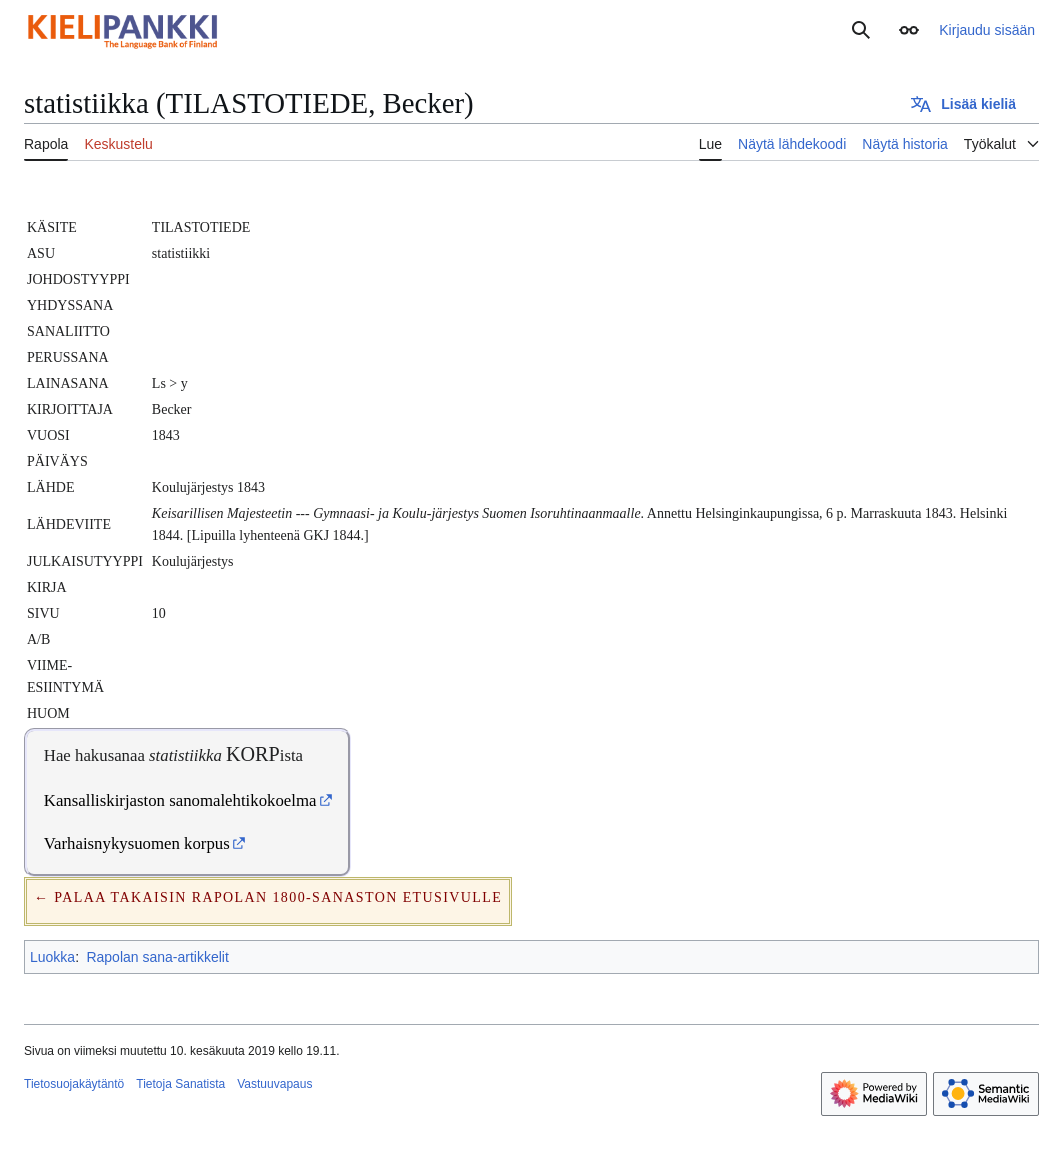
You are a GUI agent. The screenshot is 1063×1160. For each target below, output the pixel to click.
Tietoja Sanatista (180, 1084)
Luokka (52, 957)
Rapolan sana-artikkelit (157, 957)
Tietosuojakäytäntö (74, 1084)
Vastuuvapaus (274, 1084)
